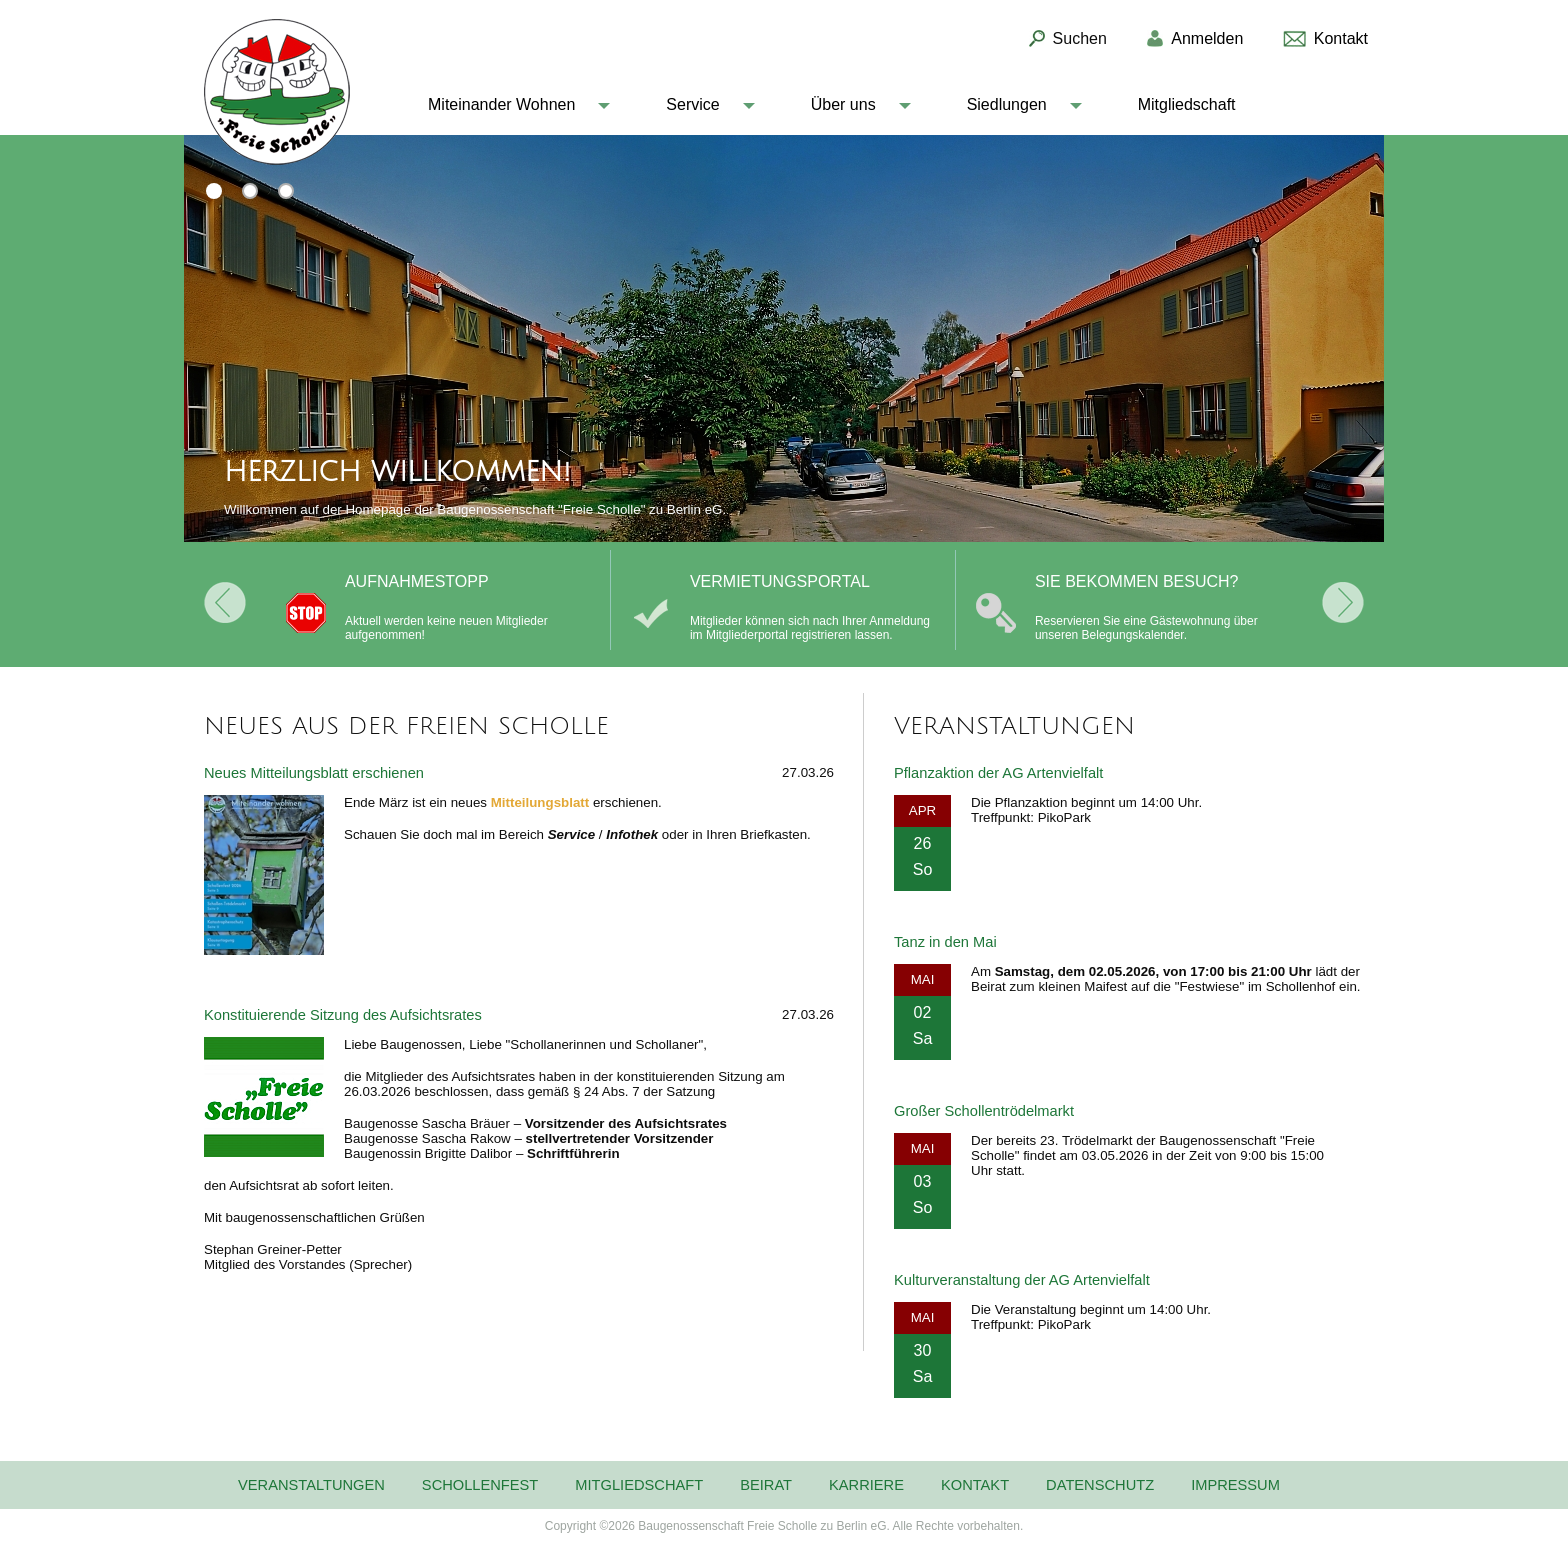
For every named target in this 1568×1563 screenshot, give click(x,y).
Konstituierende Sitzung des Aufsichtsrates (343, 1015)
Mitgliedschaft (1187, 104)
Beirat (766, 1485)
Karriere (866, 1485)
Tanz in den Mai (945, 942)
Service (692, 104)
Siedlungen (1007, 104)
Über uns (843, 104)
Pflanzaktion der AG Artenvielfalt (998, 773)
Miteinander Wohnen (501, 104)
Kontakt (975, 1485)
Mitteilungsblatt (540, 802)
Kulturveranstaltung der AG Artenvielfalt (1022, 1280)
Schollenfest (480, 1485)
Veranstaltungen (311, 1485)
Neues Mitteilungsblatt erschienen (314, 773)
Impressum (1235, 1485)
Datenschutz (1100, 1485)
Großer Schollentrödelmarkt (984, 1111)
